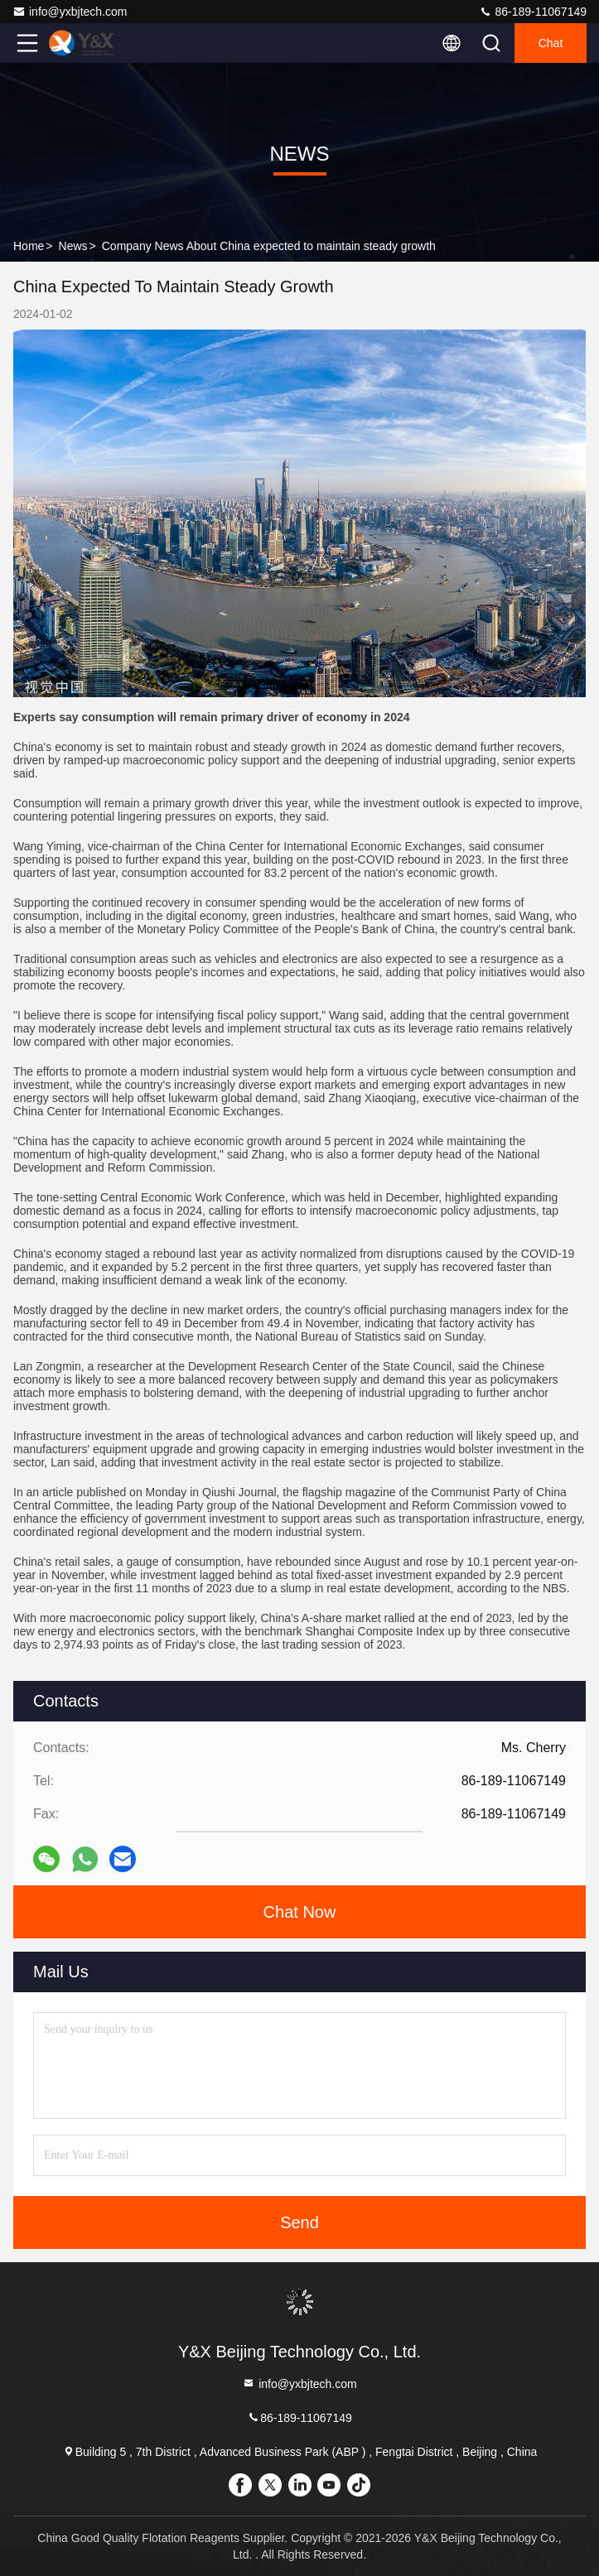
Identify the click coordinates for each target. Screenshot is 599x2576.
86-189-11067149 (533, 11)
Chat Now (299, 1912)
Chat (551, 43)
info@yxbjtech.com (69, 11)
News (73, 246)
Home (28, 246)
